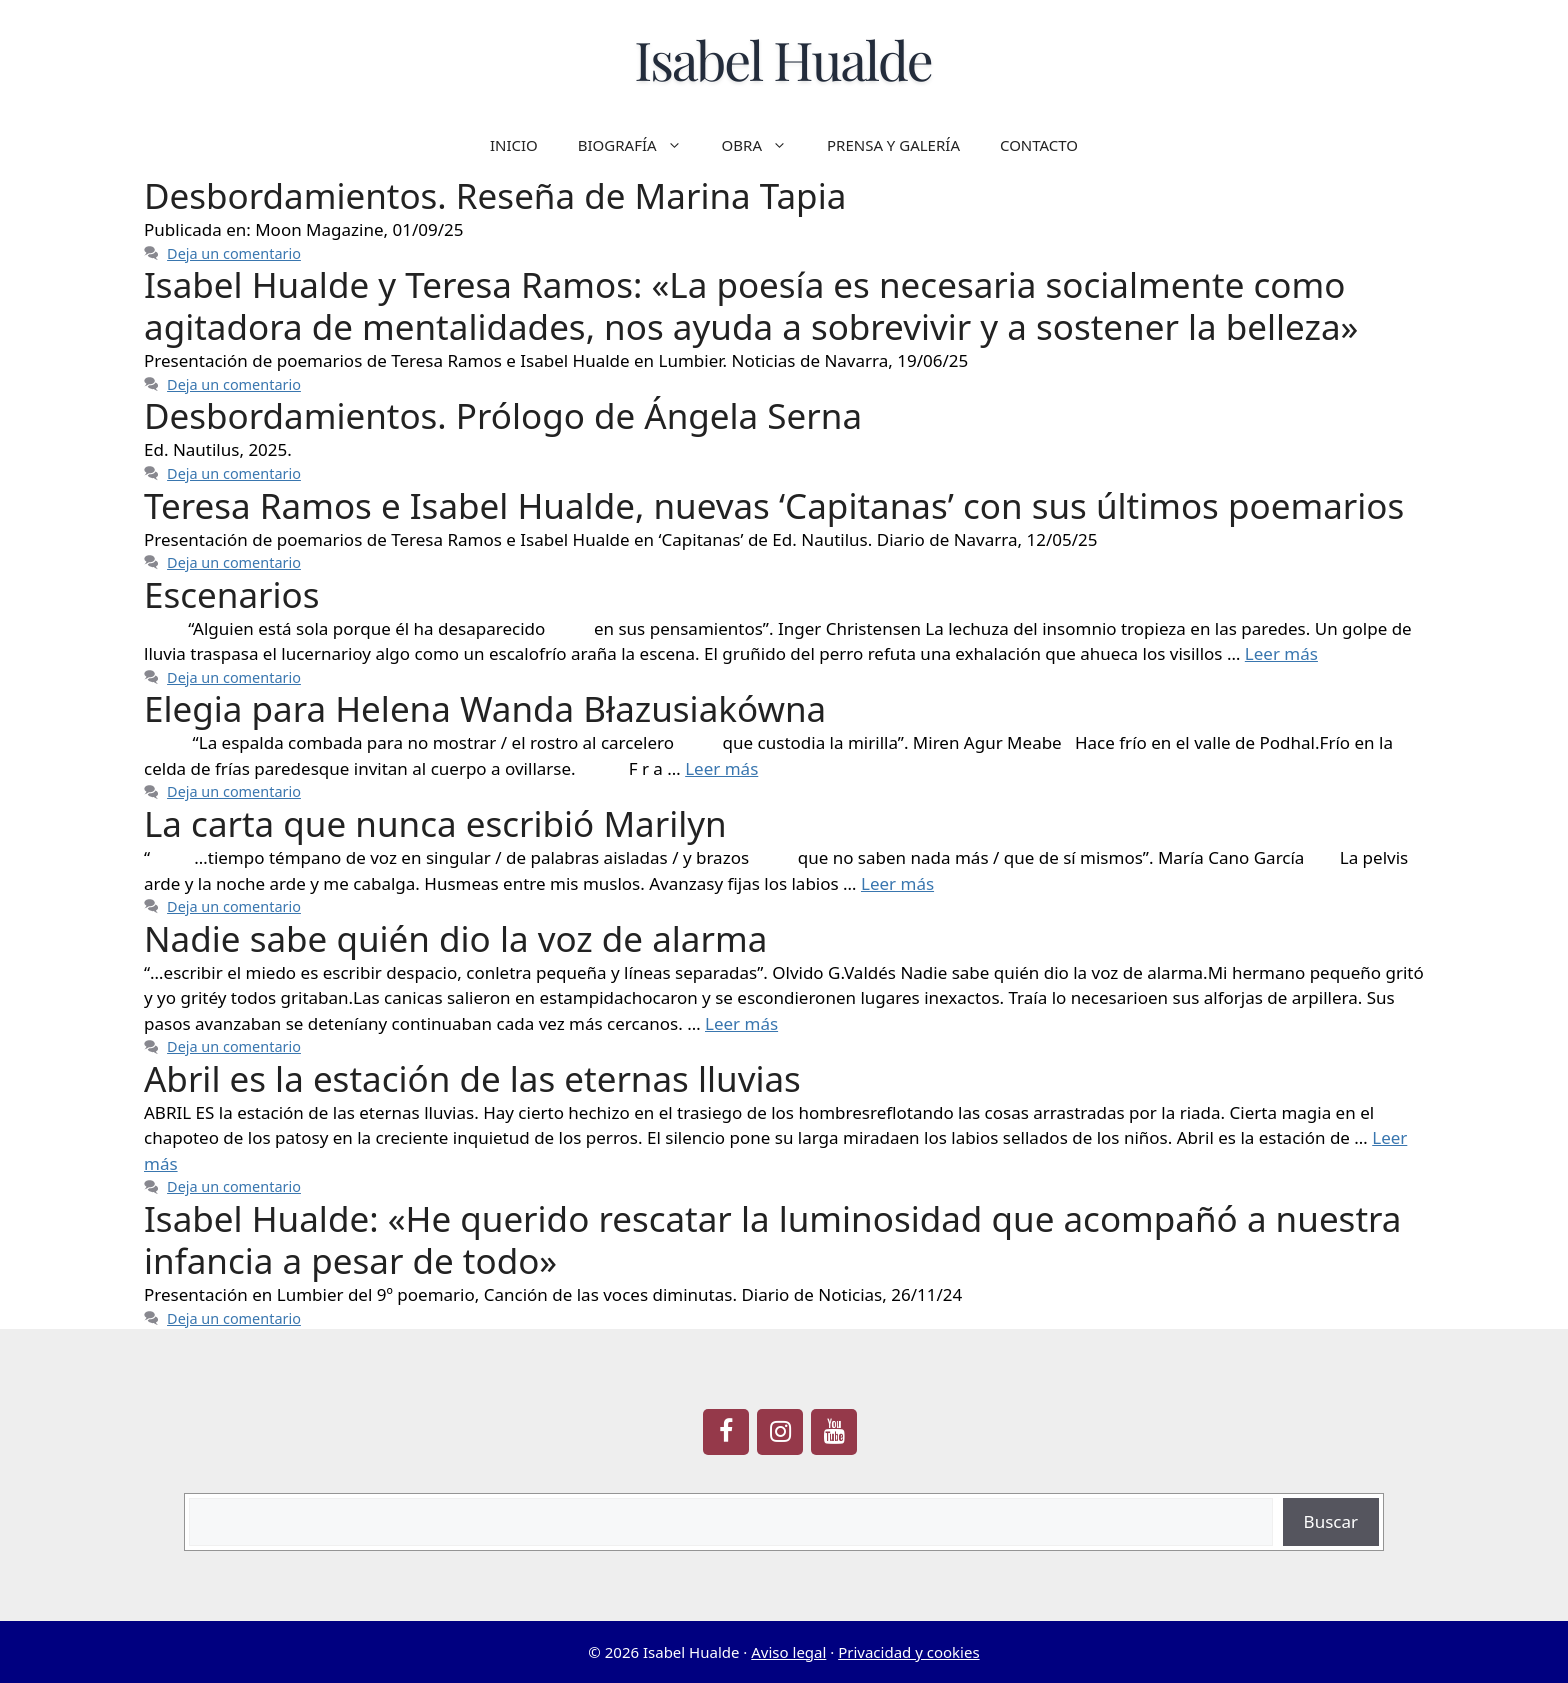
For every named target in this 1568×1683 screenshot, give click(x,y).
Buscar (1331, 1521)
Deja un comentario (234, 253)
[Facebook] (726, 1432)
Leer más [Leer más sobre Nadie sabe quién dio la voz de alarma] (741, 1023)
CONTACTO (1039, 145)
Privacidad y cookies (908, 1652)
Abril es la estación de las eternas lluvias (472, 1078)
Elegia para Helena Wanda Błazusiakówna (485, 708)
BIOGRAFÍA (640, 145)
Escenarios (231, 594)
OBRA (764, 145)
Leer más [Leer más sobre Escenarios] (1281, 653)
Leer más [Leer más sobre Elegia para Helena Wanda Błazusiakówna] (721, 768)
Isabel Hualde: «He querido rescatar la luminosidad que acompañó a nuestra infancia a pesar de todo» (772, 1239)
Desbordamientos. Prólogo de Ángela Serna (503, 415)
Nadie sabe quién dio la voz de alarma (455, 938)
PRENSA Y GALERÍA (893, 145)
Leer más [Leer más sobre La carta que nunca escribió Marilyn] (897, 883)
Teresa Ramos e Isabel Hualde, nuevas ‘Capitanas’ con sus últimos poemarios (774, 505)
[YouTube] (834, 1432)
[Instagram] (780, 1432)
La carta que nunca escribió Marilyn (435, 823)
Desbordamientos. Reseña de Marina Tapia (495, 195)
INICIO (514, 145)
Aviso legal (788, 1652)
